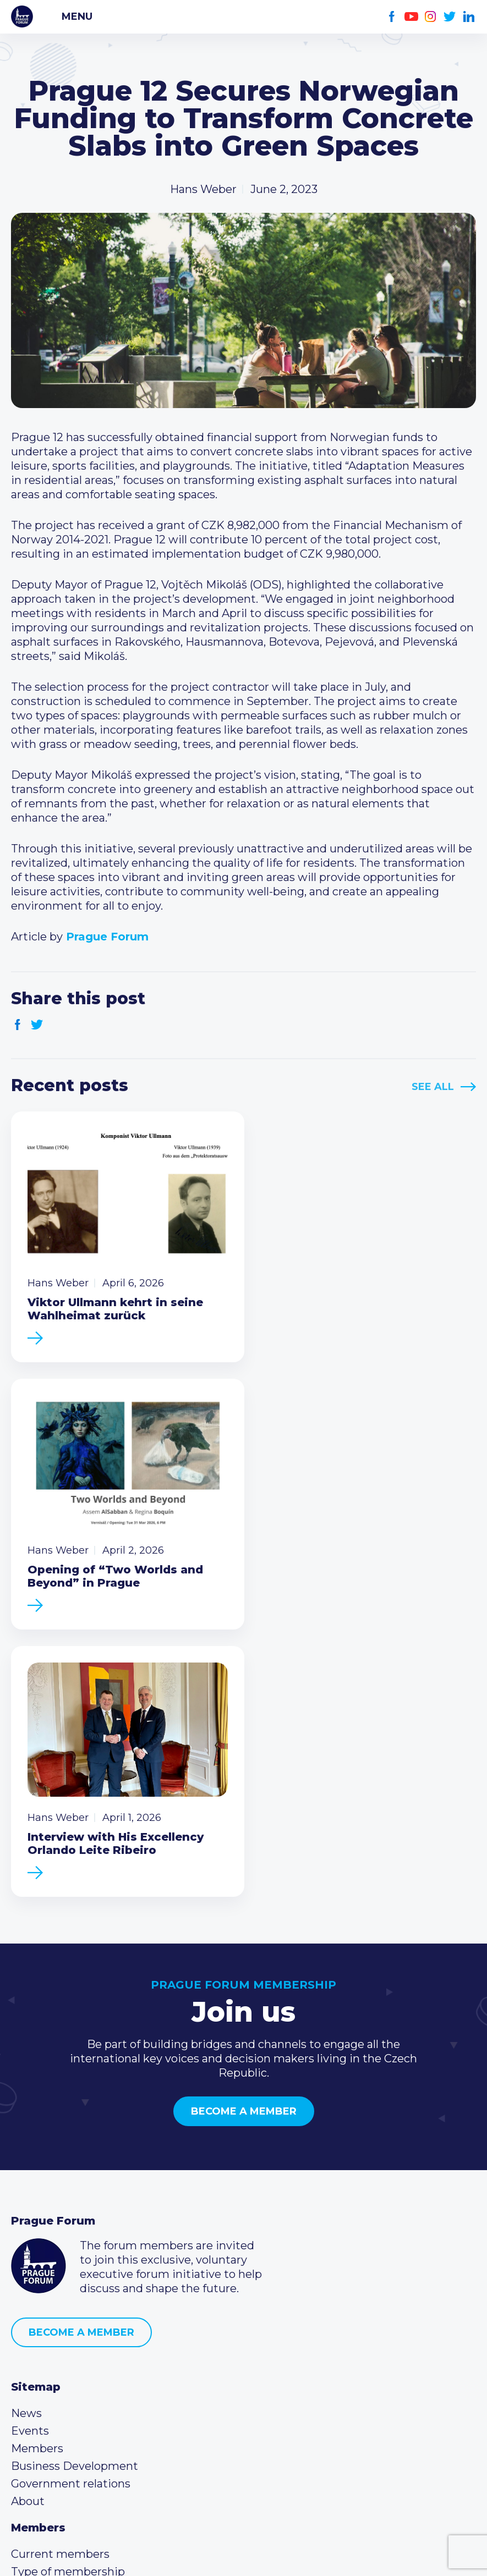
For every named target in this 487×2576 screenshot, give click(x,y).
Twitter (450, 17)
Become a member (244, 1832)
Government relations (70, 2204)
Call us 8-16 (40, 2362)
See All (433, 1087)
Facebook (392, 17)
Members (37, 2169)
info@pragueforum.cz (84, 2397)
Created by (243, 2555)
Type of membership (68, 2292)
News (26, 2133)
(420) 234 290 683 (73, 2380)
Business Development (74, 2186)
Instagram (430, 17)
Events (30, 2151)
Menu (77, 16)
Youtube (411, 17)
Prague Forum (22, 16)
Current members (60, 2274)
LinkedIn (469, 17)
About (28, 2221)
